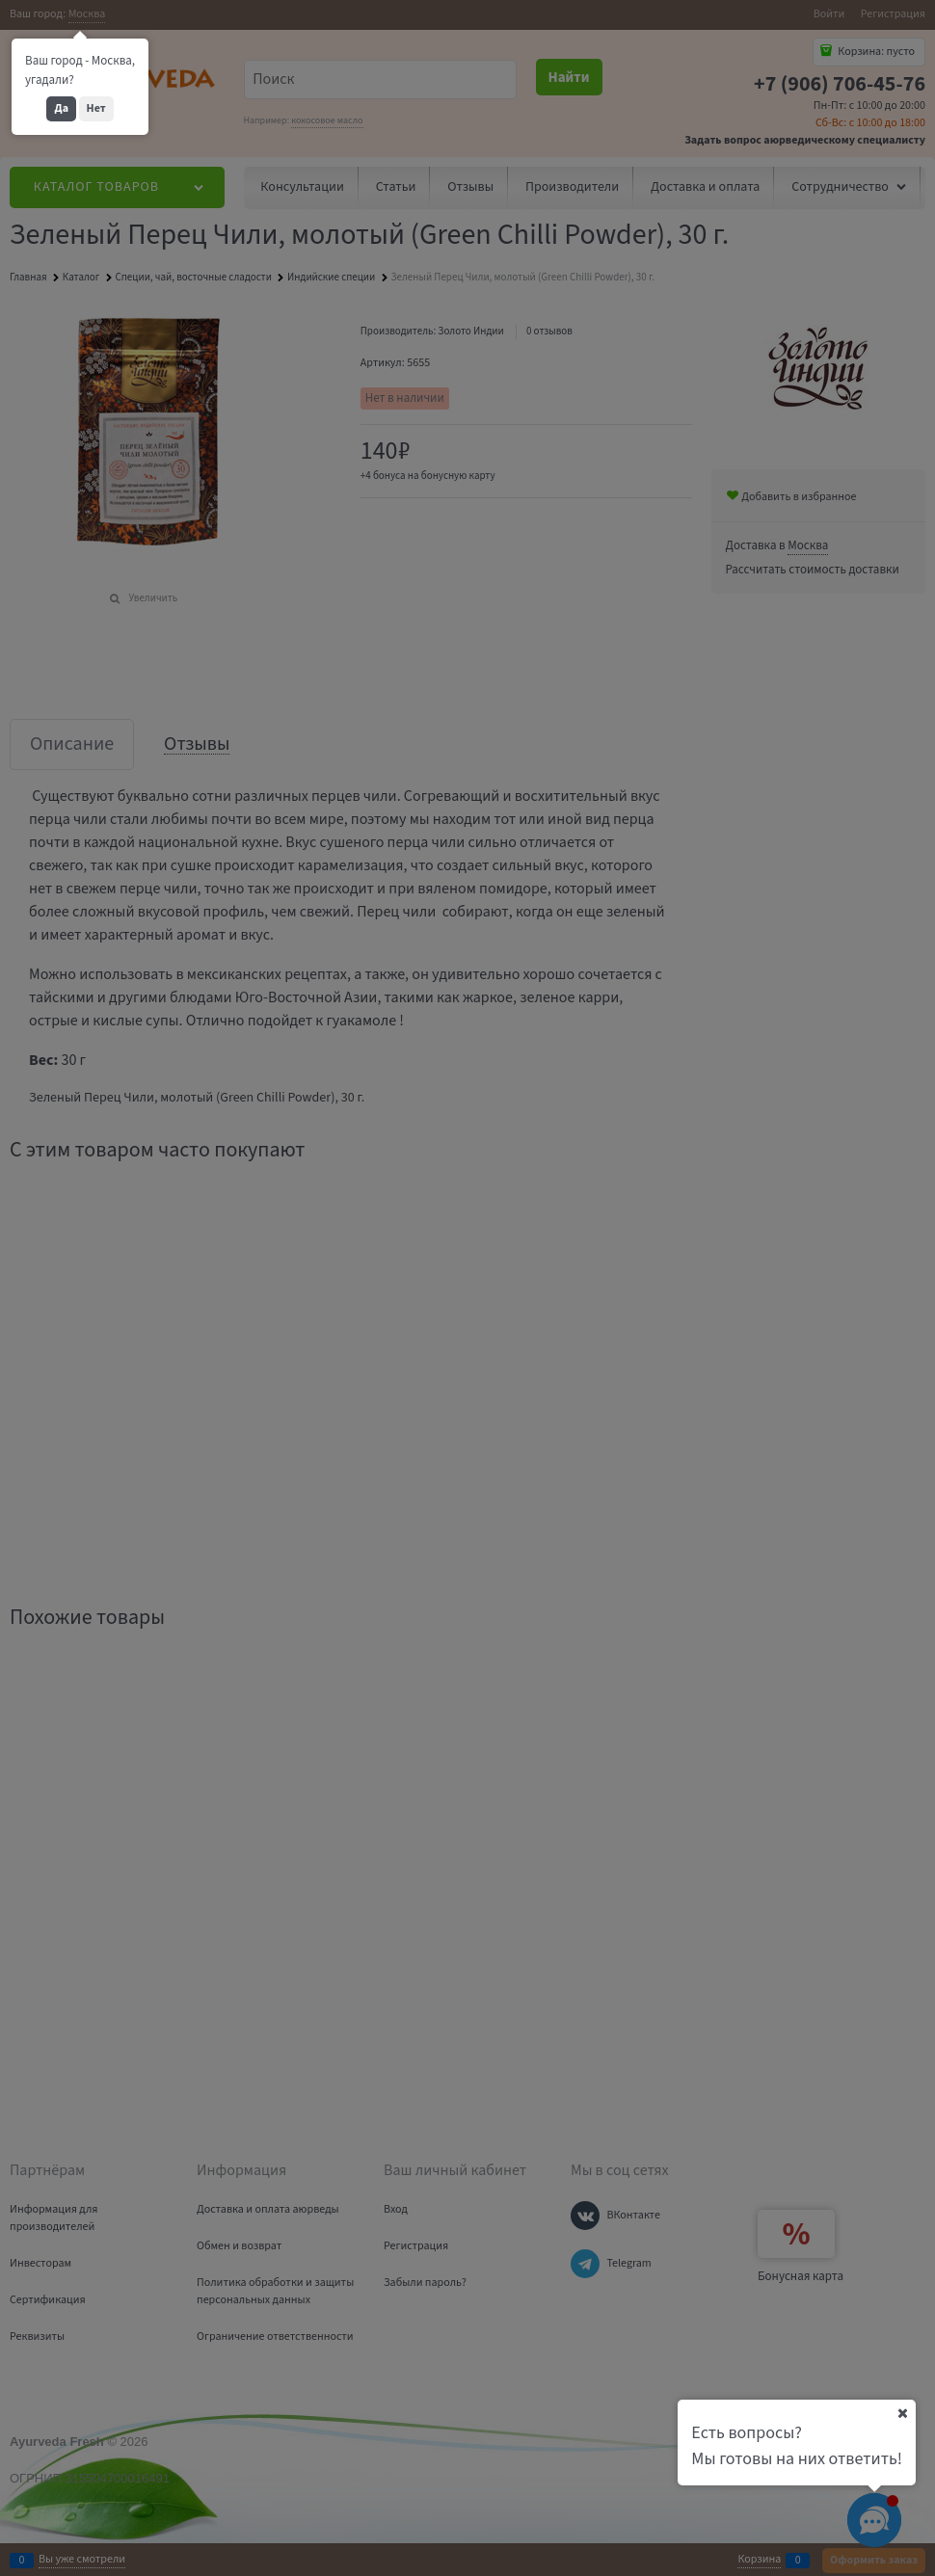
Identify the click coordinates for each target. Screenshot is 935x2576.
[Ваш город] (902, 2413)
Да (61, 108)
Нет (96, 108)
